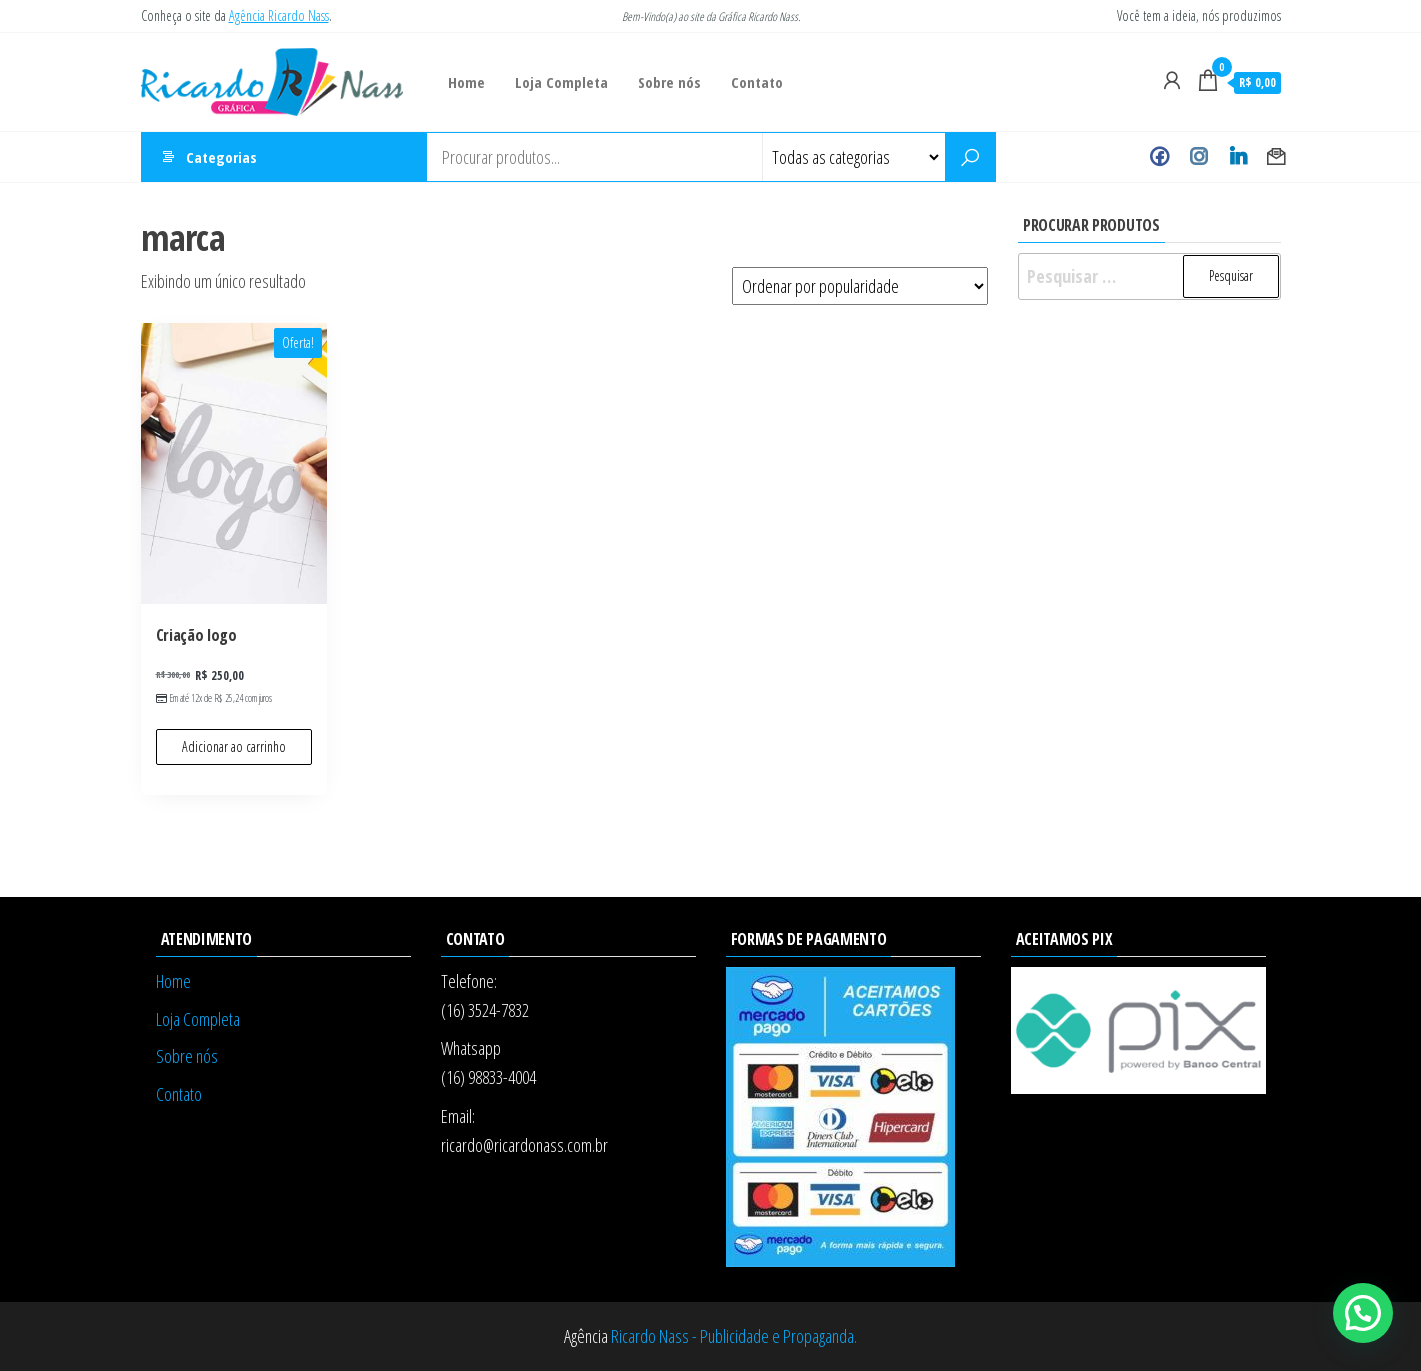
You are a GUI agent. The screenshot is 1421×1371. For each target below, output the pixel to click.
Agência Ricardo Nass (279, 15)
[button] (1363, 1313)
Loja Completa (561, 82)
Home (466, 82)
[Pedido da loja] (860, 286)
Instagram (1198, 157)
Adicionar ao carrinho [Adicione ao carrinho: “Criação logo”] (234, 746)
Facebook (1159, 157)
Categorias (221, 157)
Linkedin (1237, 157)
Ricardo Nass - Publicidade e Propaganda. (734, 1336)
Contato (757, 82)
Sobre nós (669, 82)
